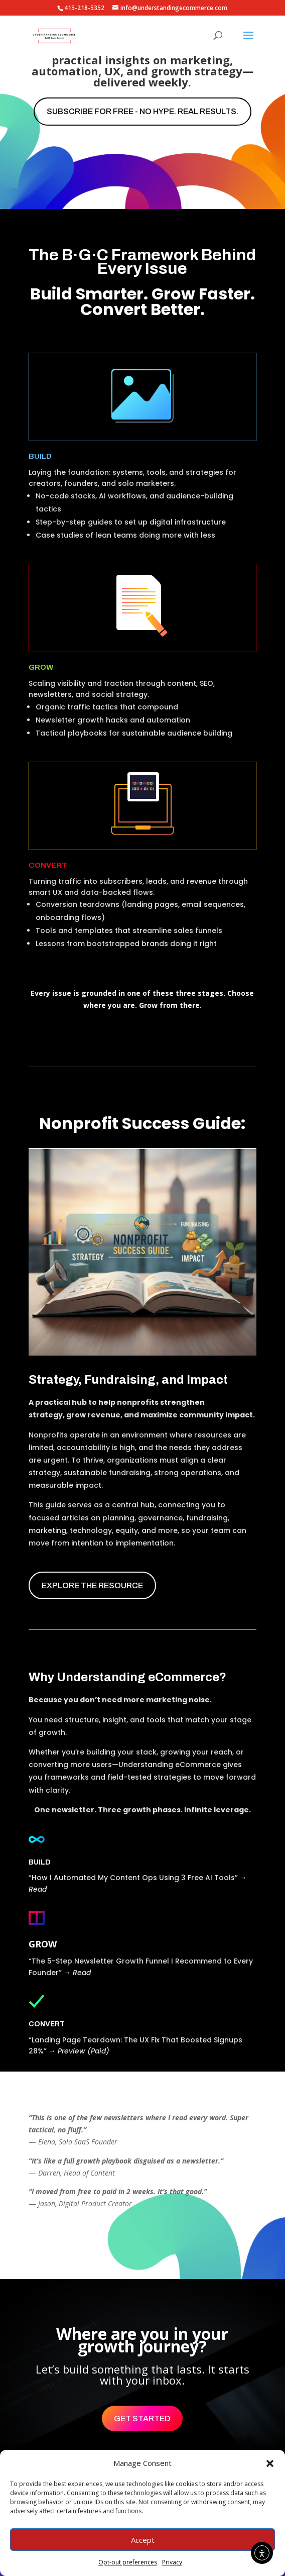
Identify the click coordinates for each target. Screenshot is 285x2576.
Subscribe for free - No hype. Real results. (142, 111)
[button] (270, 2463)
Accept (143, 2540)
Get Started (142, 2418)
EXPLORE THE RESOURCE (92, 1585)
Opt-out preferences (127, 2562)
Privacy (172, 2562)
